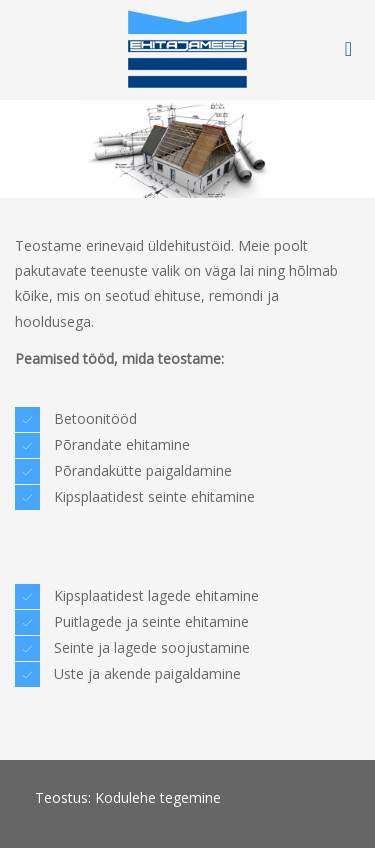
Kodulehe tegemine (158, 797)
